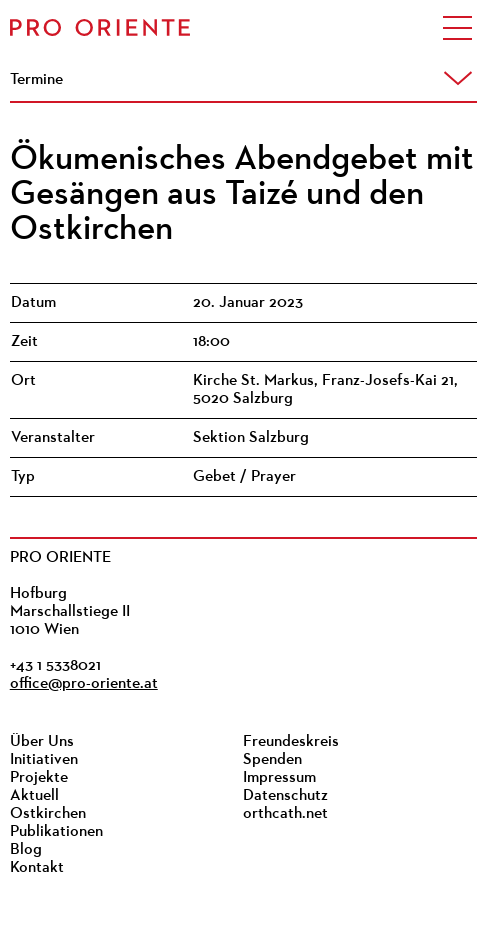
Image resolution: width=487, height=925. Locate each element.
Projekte (39, 778)
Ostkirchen (48, 814)
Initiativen (44, 760)
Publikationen (56, 832)
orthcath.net (285, 814)
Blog (26, 850)
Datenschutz (285, 796)
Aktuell (34, 796)
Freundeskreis (291, 742)
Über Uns (42, 742)
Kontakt (37, 868)
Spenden (272, 760)
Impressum (279, 778)
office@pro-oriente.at (84, 684)
